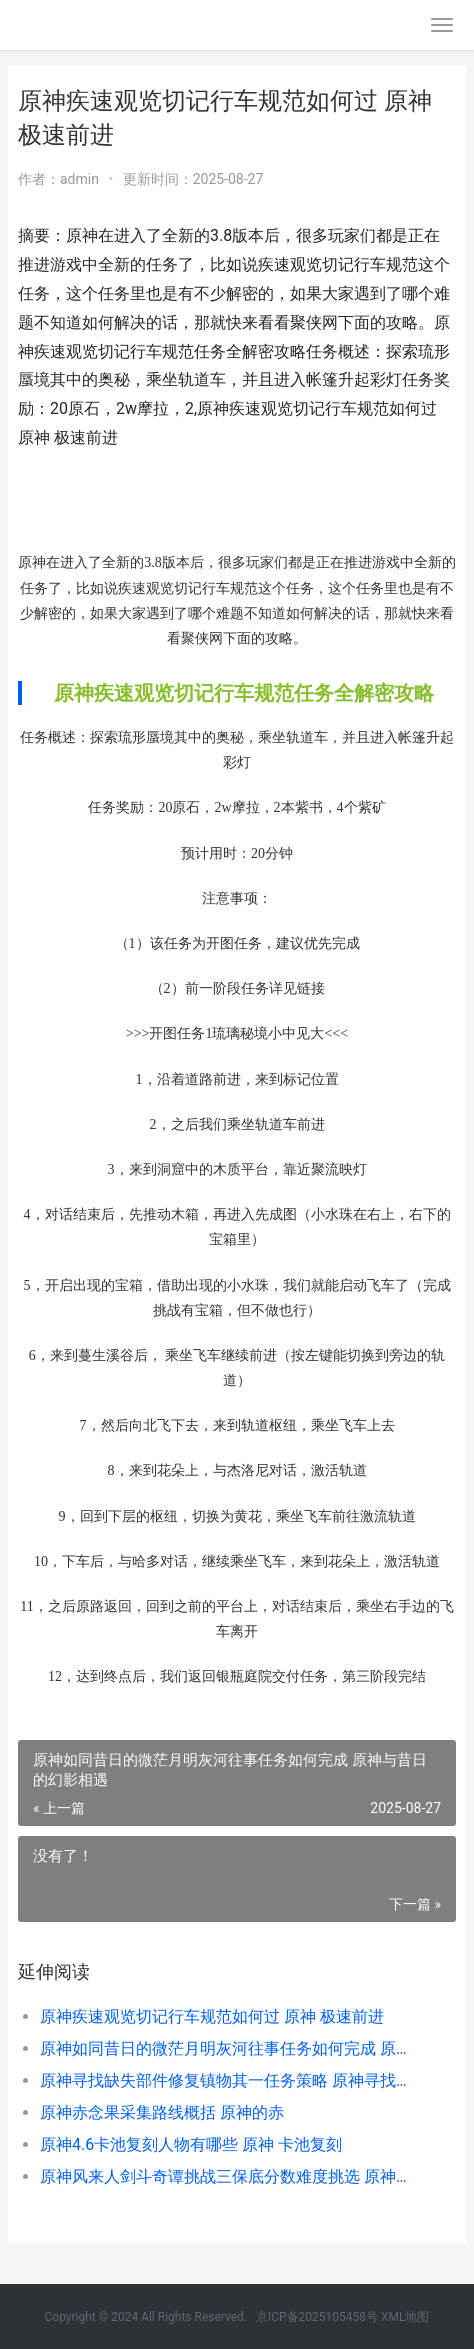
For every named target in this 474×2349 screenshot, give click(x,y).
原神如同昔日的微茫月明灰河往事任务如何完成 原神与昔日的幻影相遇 (227, 2048)
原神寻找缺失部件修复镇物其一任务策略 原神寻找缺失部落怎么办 (227, 2080)
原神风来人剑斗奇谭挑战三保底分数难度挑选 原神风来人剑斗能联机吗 (227, 2176)
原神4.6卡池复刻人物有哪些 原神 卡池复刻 (191, 2144)
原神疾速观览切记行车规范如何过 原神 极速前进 (212, 2016)
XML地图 (405, 2317)
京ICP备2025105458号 (317, 2317)
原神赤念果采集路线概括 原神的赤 (162, 2112)
